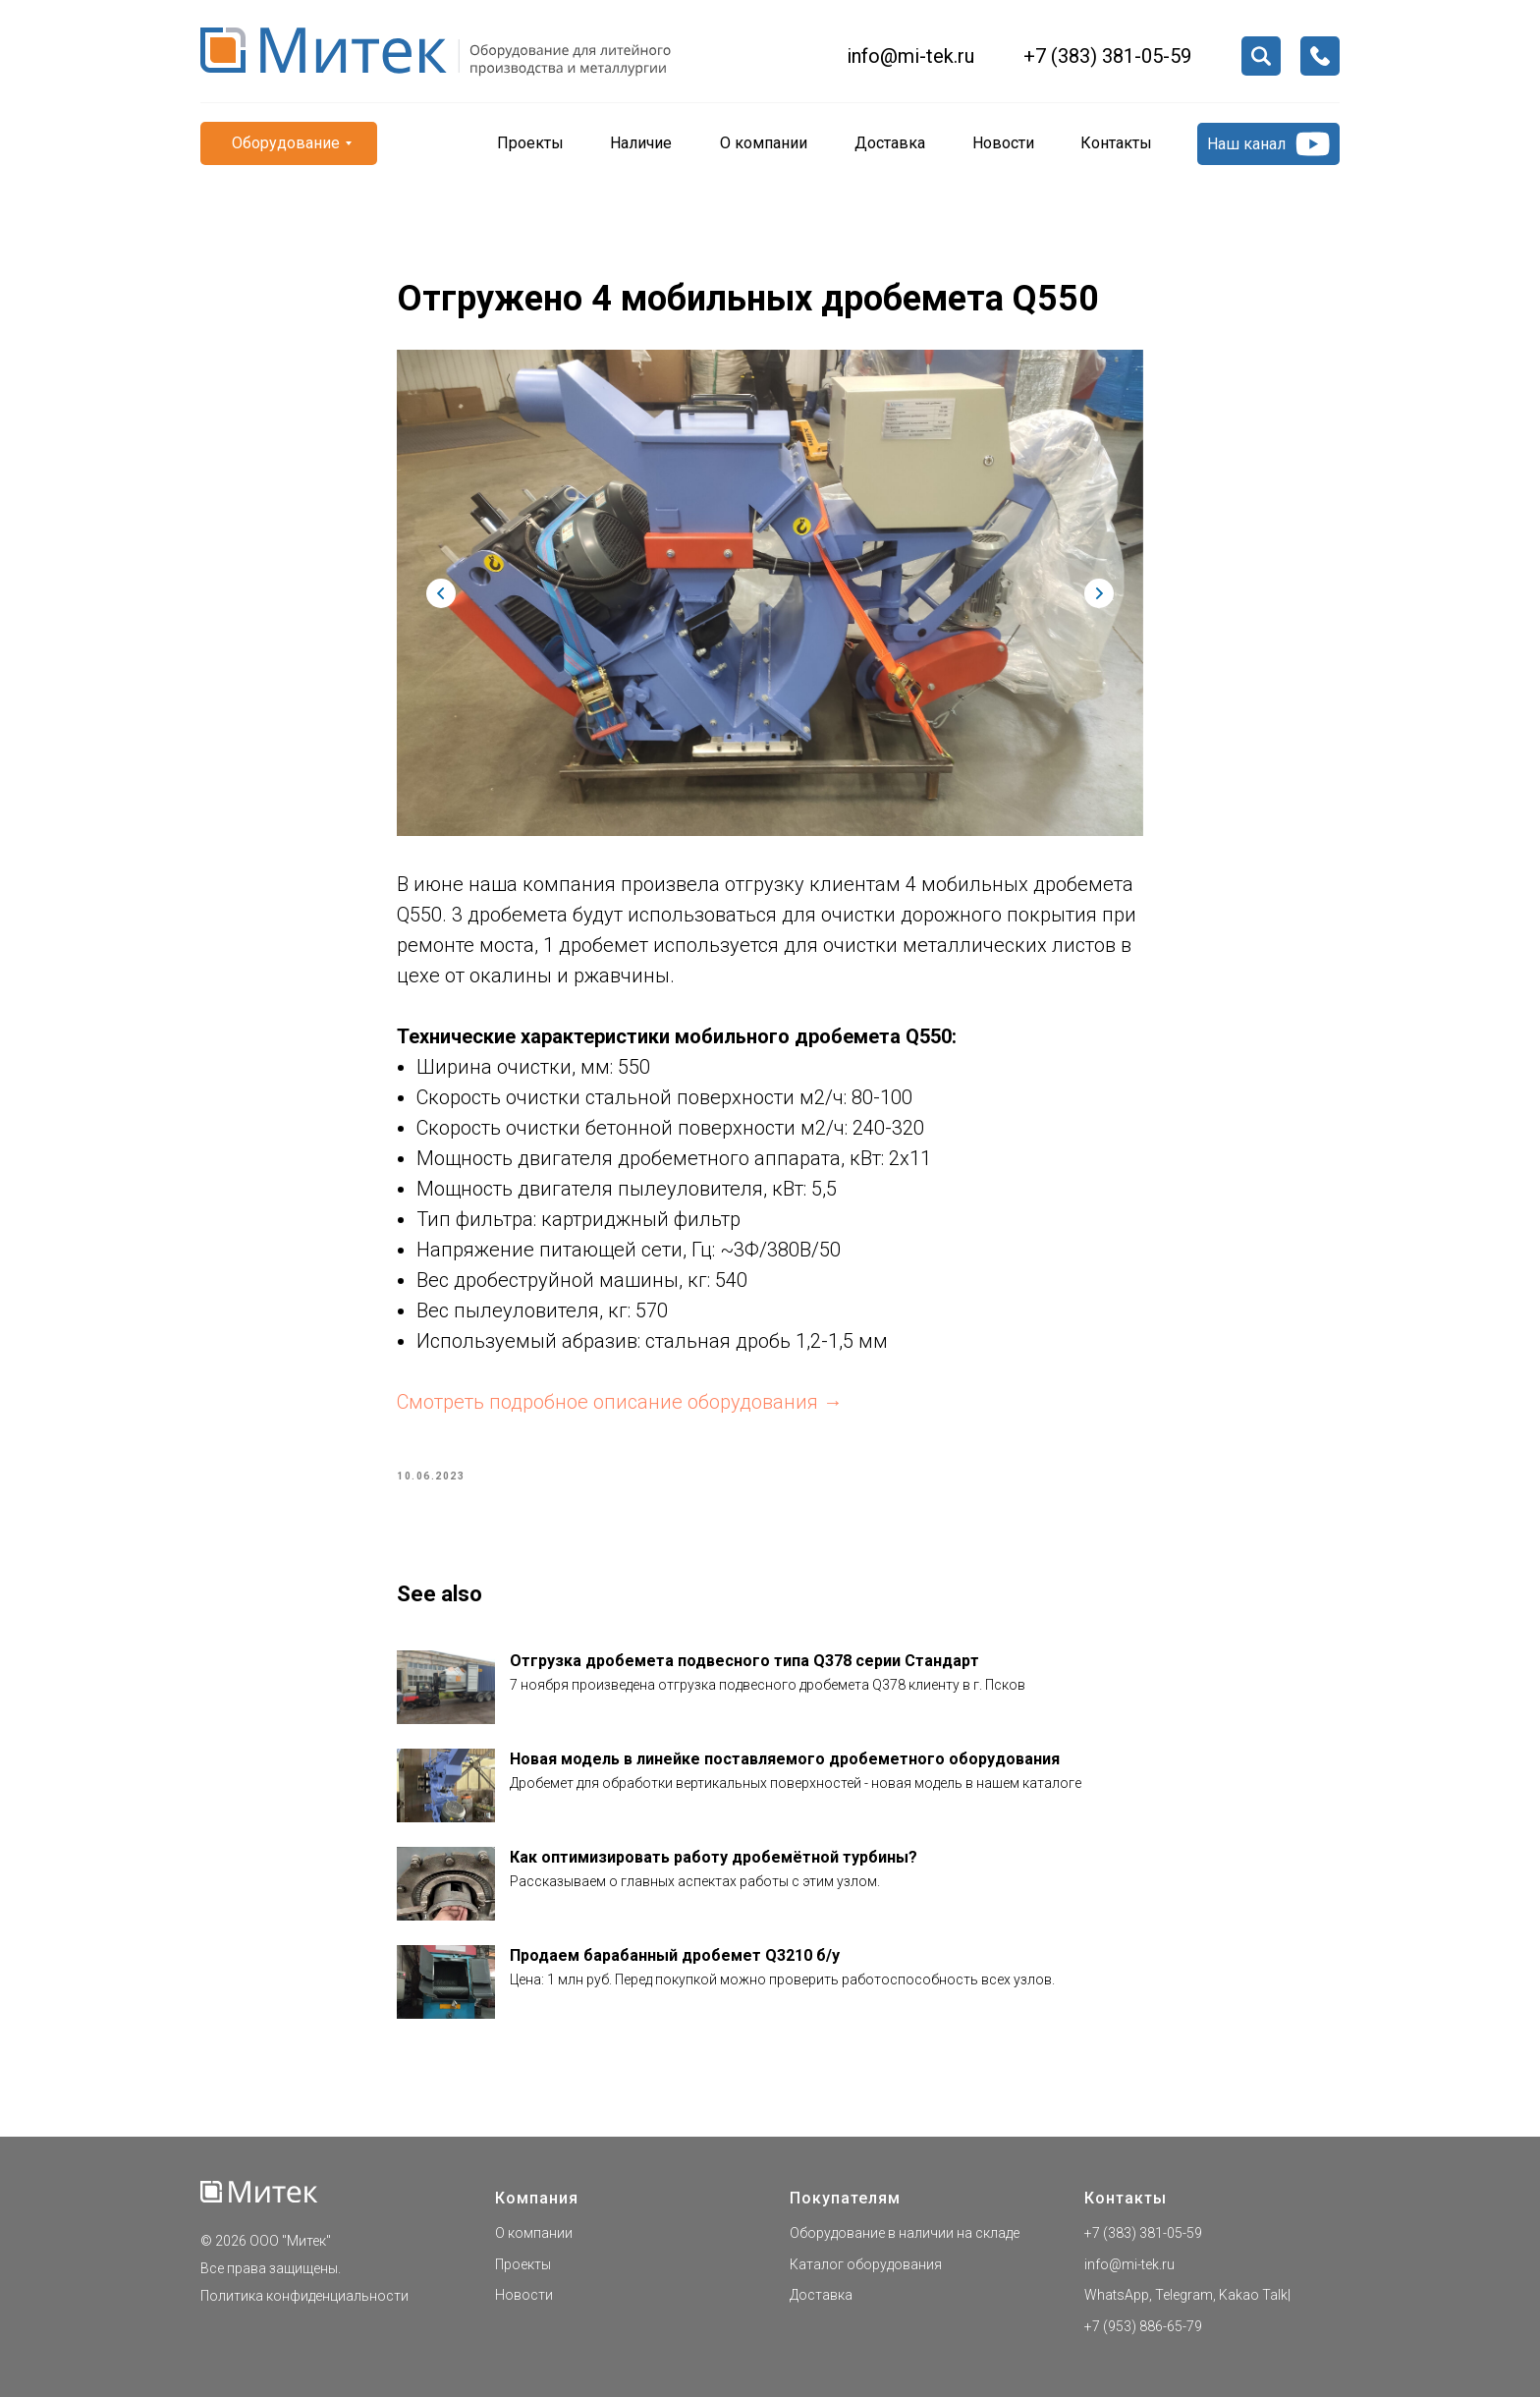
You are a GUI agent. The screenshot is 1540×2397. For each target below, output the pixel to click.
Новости (524, 2295)
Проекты (523, 2264)
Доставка (821, 2295)
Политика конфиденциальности (304, 2296)
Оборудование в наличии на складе (904, 2233)
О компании (534, 2233)
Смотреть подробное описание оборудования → (620, 1402)
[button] (1320, 56)
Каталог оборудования (866, 2264)
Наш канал (1246, 144)
